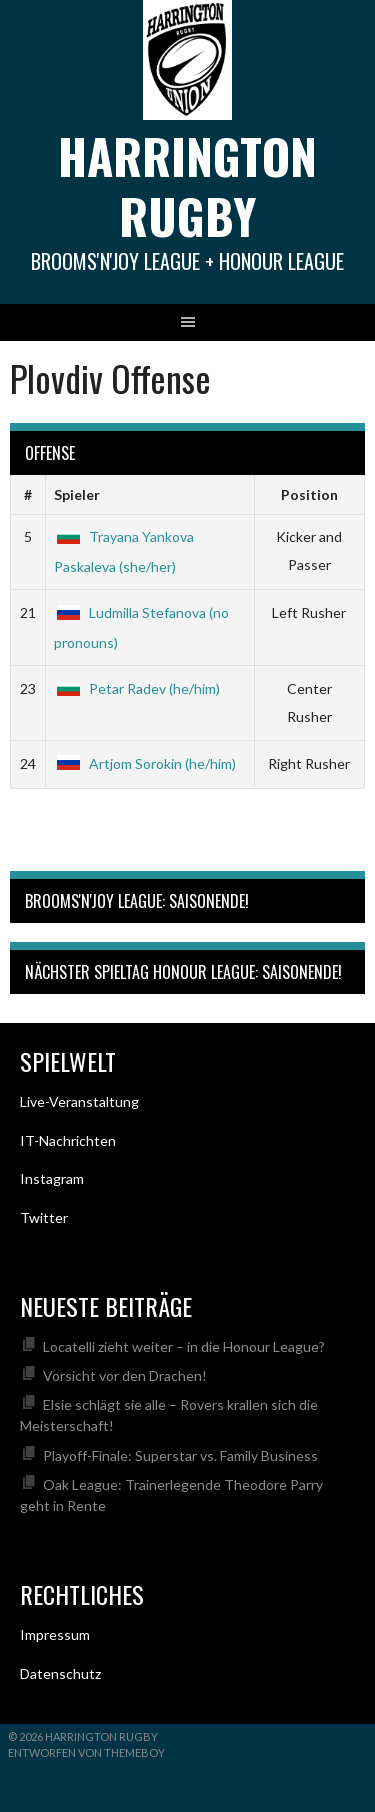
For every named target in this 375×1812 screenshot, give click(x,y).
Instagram (52, 1178)
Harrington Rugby (187, 185)
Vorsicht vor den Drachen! (125, 1375)
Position (309, 494)
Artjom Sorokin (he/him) (145, 763)
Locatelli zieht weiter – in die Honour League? (184, 1346)
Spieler (77, 494)
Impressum (55, 1634)
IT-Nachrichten (68, 1140)
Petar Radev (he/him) (137, 688)
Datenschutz (60, 1673)
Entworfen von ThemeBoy (86, 1752)
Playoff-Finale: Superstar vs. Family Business (180, 1455)
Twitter (44, 1217)
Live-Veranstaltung (79, 1101)
